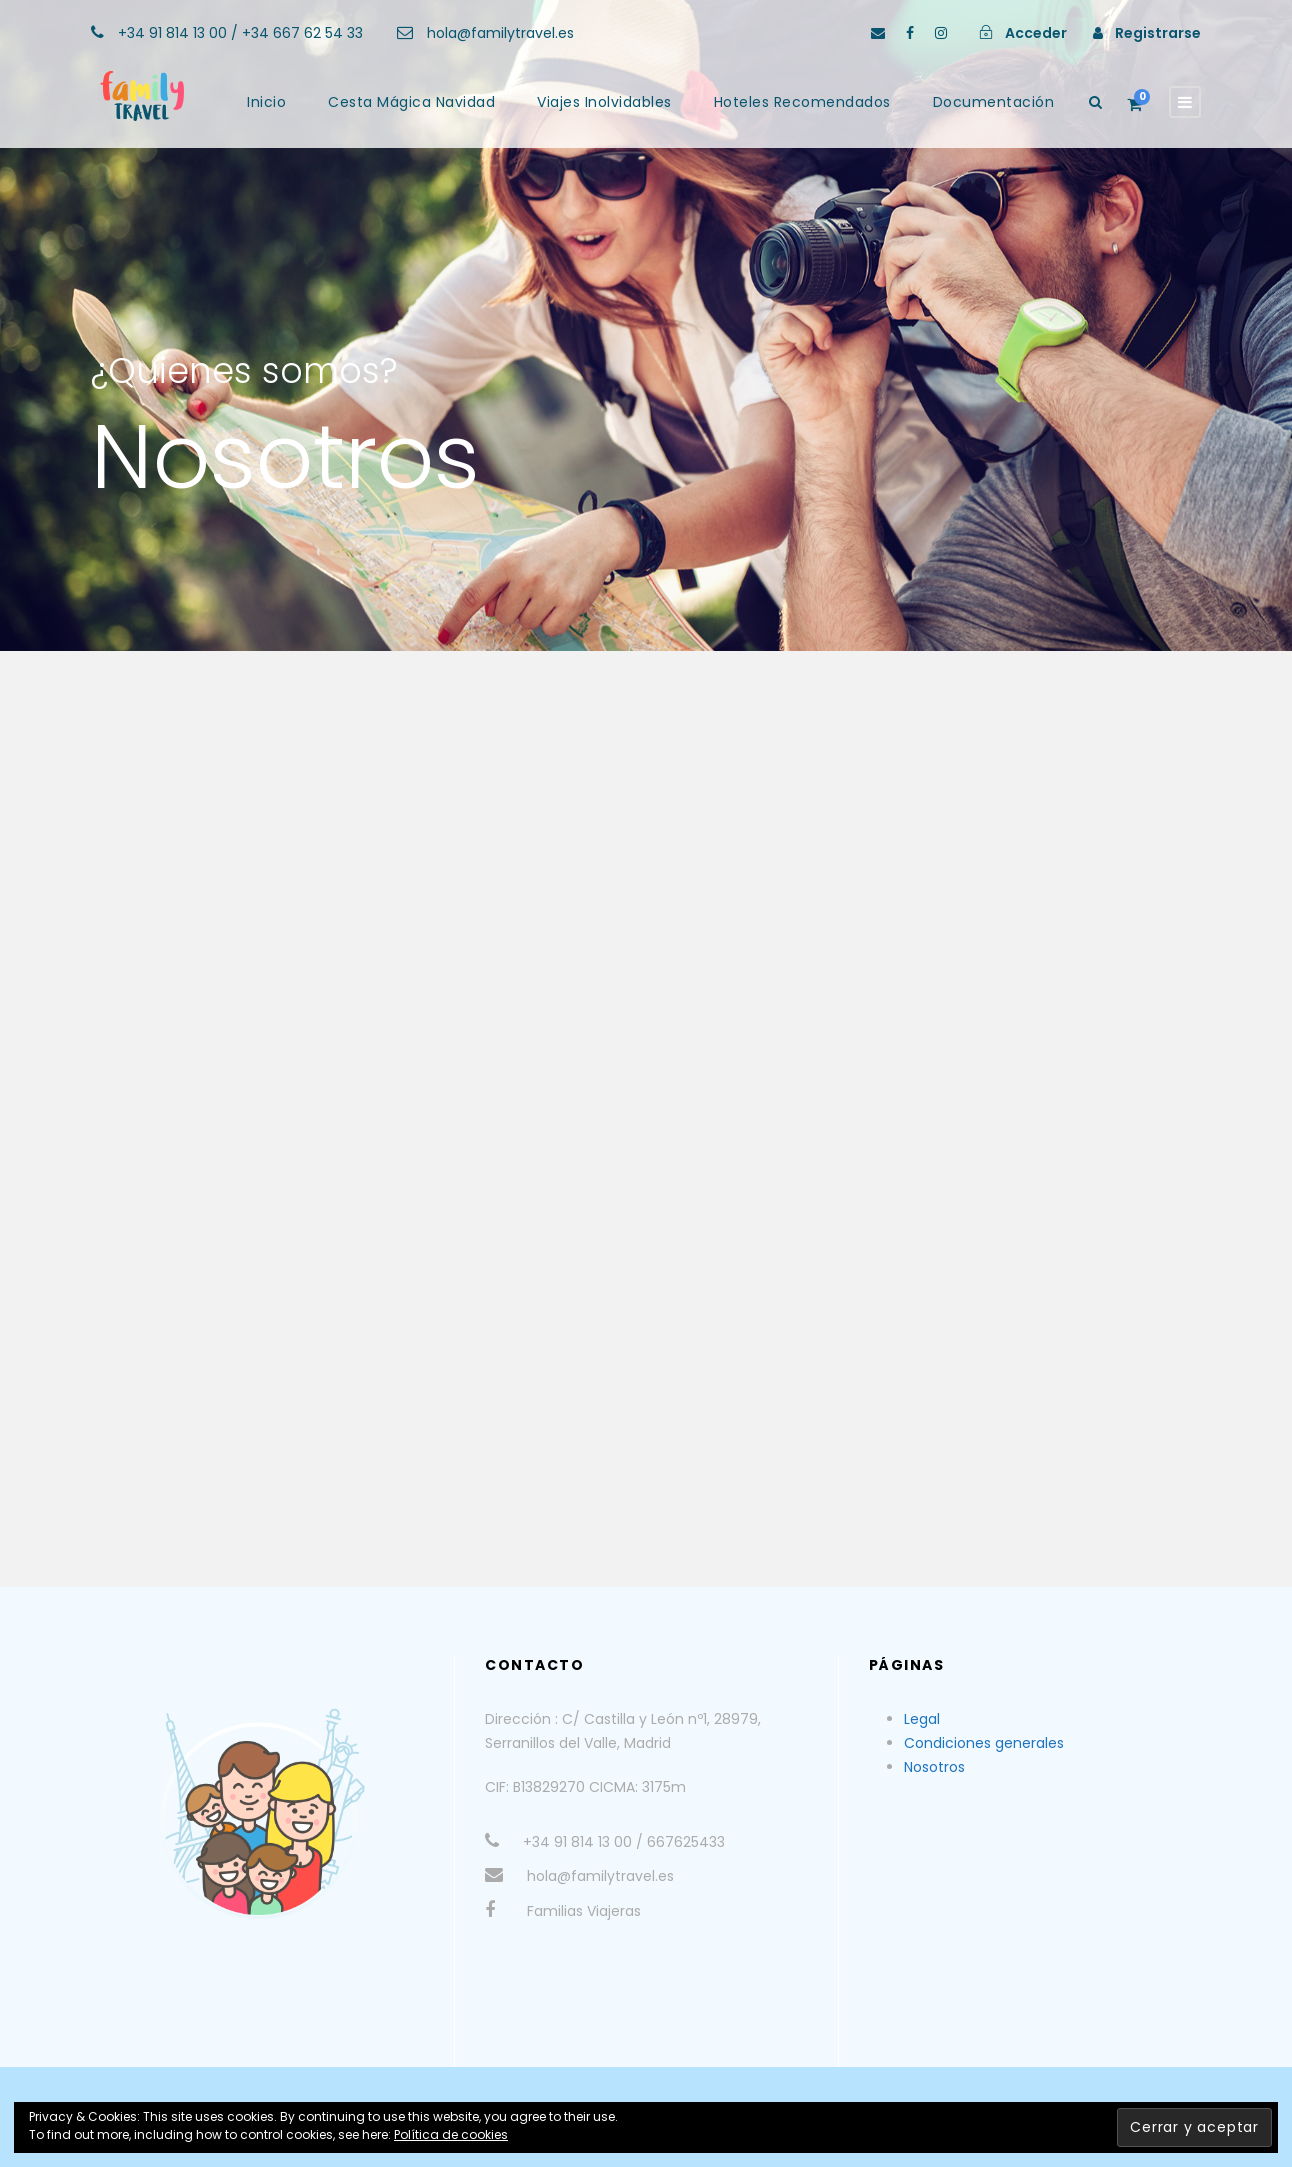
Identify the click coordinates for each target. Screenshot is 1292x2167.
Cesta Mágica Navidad (411, 102)
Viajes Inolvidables (604, 102)
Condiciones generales (984, 1743)
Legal (922, 1719)
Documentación (994, 102)
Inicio (266, 102)
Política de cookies (451, 2134)
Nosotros (934, 1767)
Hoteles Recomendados (802, 102)
